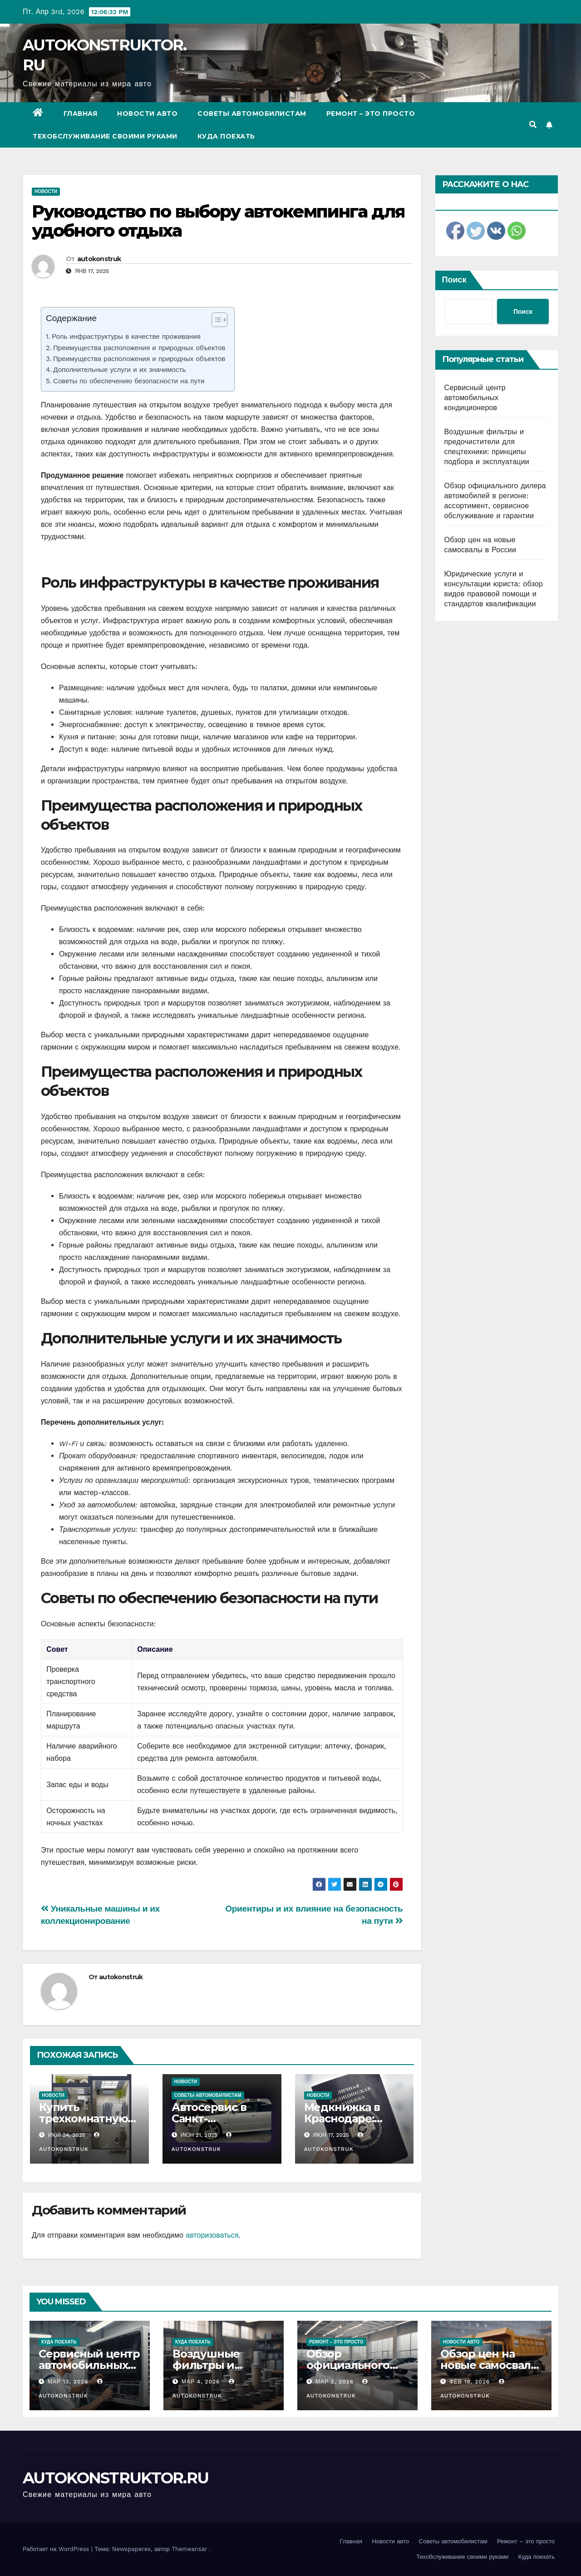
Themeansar (189, 2549)
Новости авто (147, 113)
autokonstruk (99, 259)
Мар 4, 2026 (201, 2381)
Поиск (454, 279)
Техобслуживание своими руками (105, 136)
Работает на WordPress (57, 2549)
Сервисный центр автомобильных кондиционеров (475, 397)
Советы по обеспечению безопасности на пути (129, 381)
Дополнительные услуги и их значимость (119, 370)
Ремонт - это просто (336, 2341)
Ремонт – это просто (370, 113)
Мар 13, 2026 (68, 2381)
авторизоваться (212, 2235)
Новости (45, 191)
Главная (81, 113)
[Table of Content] (219, 319)
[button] (533, 124)
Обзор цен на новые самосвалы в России (490, 2365)
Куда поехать (226, 136)
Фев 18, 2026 (469, 2381)
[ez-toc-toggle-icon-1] (215, 321)
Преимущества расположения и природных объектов (139, 348)
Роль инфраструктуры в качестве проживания (126, 336)
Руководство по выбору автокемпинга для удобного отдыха (218, 221)
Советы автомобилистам (251, 113)
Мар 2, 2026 (334, 2381)
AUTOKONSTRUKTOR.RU (115, 2477)
